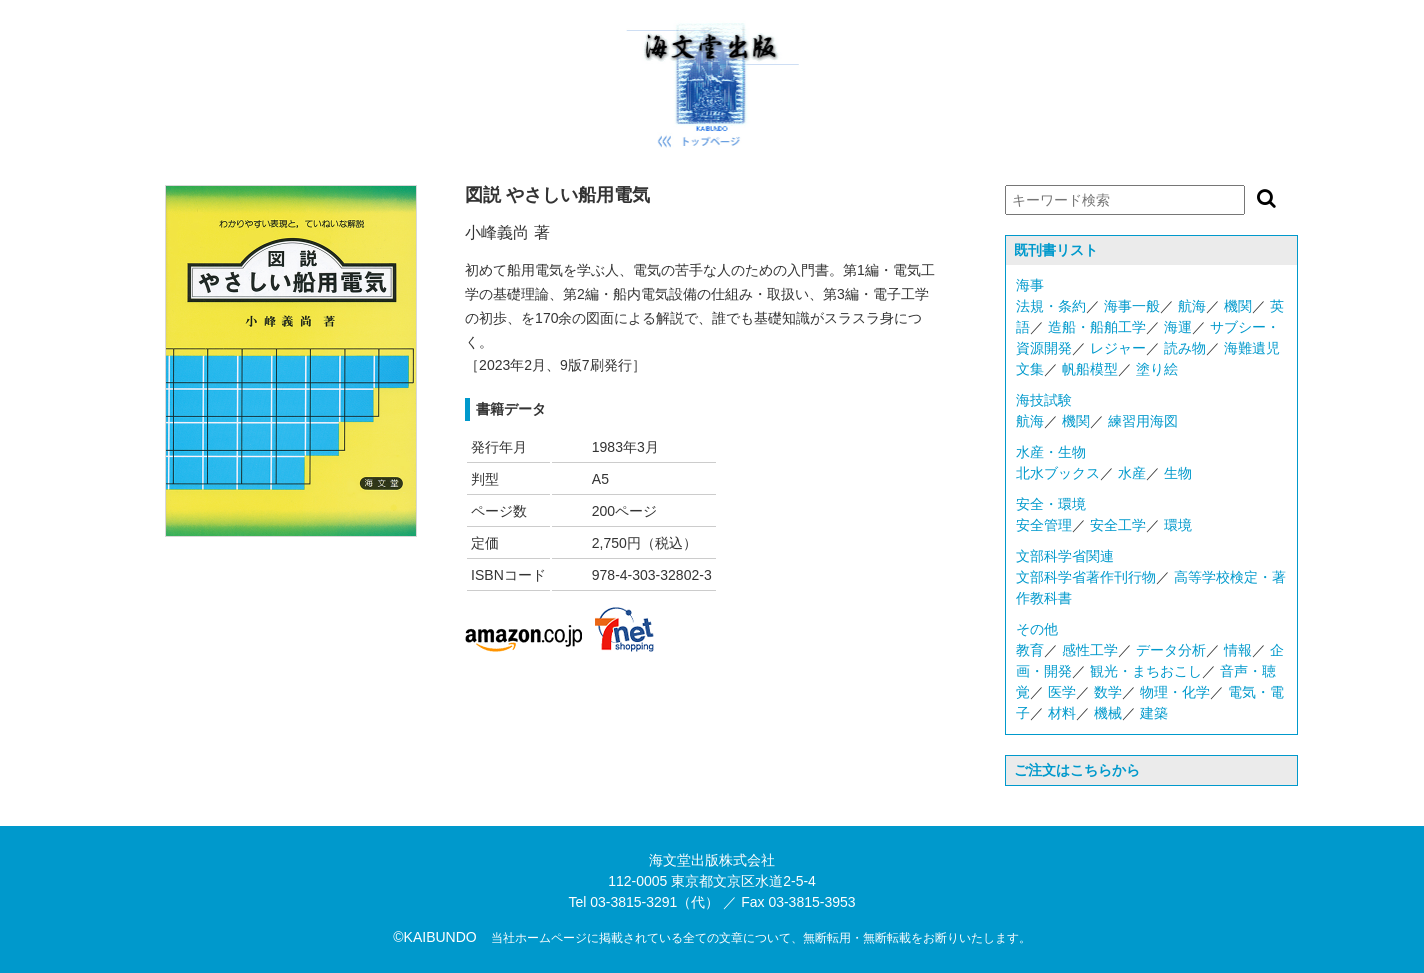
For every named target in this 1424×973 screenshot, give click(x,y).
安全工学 (1118, 525)
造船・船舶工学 (1097, 327)
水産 (1132, 473)
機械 (1108, 713)
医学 (1062, 692)
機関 (1238, 306)
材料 (1062, 713)
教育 (1030, 650)
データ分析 (1171, 650)
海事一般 (1132, 306)
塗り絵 (1157, 369)
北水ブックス (1058, 473)
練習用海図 (1143, 421)
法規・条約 (1051, 306)
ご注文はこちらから (1077, 770)
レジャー (1118, 348)
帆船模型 (1090, 369)
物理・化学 (1175, 692)
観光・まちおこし (1146, 671)
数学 (1108, 692)
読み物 (1185, 348)
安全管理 (1044, 525)
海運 (1178, 327)
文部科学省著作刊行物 (1086, 577)
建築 (1154, 713)
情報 (1238, 650)
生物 (1178, 473)
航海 (1192, 306)
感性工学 (1090, 650)
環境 (1178, 525)
